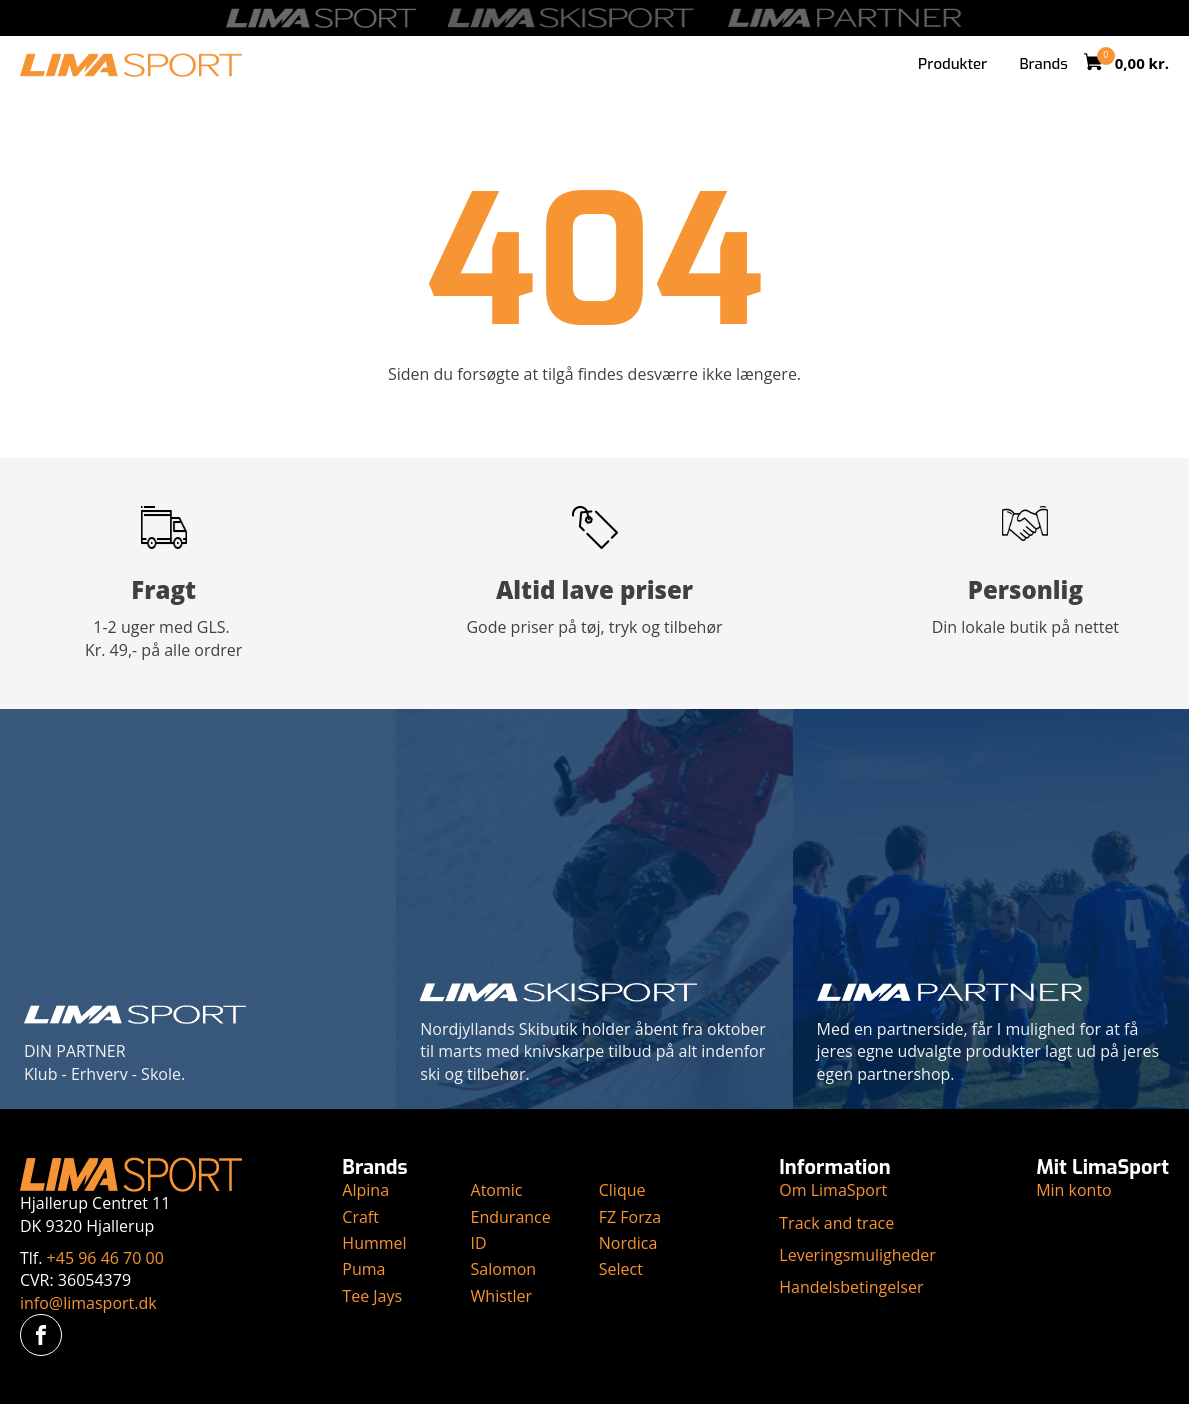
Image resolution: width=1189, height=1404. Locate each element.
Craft (360, 1217)
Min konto (1074, 1190)
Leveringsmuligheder (857, 1255)
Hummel (374, 1243)
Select (621, 1269)
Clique (622, 1190)
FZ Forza (630, 1217)
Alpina (365, 1190)
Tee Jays (372, 1296)
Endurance (511, 1217)
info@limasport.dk (88, 1303)
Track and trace (836, 1223)
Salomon (504, 1269)
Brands (1043, 64)
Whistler (502, 1296)
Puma (363, 1269)
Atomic (497, 1190)
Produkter (952, 64)
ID (479, 1243)
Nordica (628, 1243)
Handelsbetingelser (851, 1287)
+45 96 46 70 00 (105, 1258)
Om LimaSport (833, 1190)
